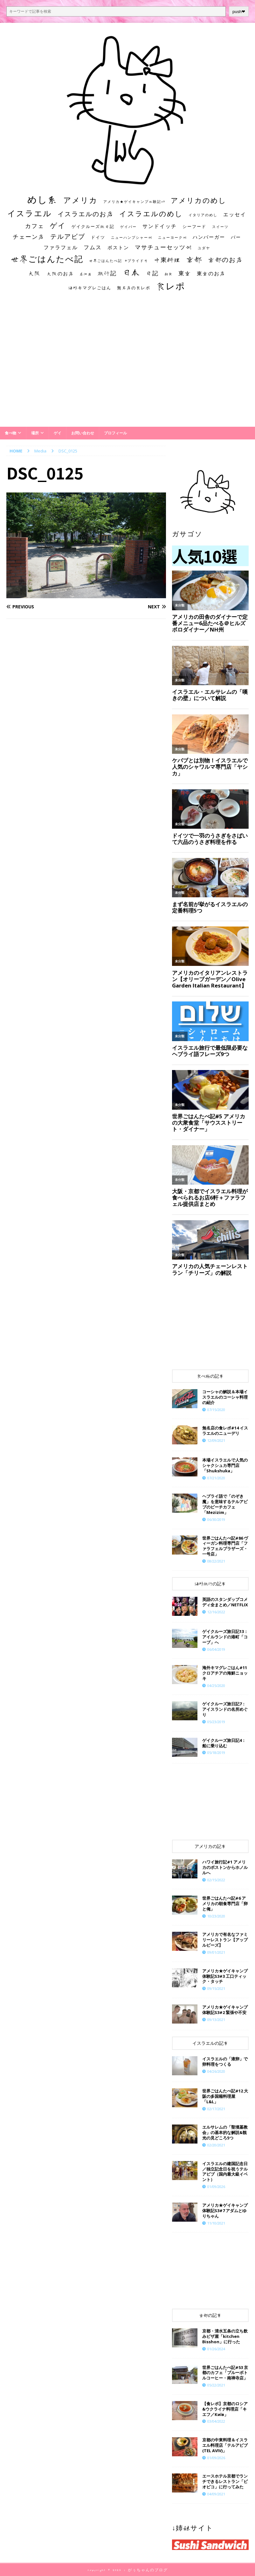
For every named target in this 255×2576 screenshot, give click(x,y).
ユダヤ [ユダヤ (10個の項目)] (204, 248)
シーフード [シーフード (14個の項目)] (194, 226)
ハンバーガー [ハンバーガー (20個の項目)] (209, 237)
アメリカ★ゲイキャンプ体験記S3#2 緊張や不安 (225, 2009)
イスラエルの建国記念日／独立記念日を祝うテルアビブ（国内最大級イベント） (225, 2172)
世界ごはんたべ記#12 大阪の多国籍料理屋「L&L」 (225, 2096)
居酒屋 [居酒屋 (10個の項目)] (85, 274)
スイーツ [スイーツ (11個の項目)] (220, 226)
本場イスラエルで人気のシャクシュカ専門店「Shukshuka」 (225, 1465)
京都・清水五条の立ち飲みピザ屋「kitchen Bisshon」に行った (225, 2336)
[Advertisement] (127, 365)
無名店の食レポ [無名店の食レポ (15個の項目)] (133, 288)
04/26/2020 (216, 2071)
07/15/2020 (216, 1409)
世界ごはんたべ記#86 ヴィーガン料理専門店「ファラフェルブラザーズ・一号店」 (225, 1546)
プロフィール (115, 433)
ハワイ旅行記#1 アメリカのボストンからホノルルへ (225, 1867)
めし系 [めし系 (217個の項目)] (42, 199)
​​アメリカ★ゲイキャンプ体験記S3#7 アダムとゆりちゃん (225, 2210)
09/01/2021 (216, 1952)
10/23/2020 (216, 1916)
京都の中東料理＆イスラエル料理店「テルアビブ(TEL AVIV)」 (225, 2445)
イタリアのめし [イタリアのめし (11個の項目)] (203, 215)
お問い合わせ (82, 433)
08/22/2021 (216, 1561)
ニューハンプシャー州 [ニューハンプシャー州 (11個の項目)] (131, 237)
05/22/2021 (216, 2385)
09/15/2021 (216, 1988)
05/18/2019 (216, 1752)
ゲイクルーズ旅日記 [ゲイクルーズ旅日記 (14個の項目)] (93, 226)
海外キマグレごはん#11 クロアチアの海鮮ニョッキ (225, 1673)
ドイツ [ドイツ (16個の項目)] (98, 237)
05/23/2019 (216, 1721)
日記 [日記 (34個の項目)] (152, 273)
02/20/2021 (216, 2145)
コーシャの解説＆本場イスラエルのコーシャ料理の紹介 (225, 1397)
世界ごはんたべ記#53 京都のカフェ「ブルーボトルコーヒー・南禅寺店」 (225, 2373)
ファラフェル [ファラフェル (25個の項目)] (61, 247)
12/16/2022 (216, 1611)
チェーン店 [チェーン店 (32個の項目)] (29, 236)
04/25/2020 (216, 1685)
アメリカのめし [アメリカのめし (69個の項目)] (198, 200)
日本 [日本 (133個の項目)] (131, 272)
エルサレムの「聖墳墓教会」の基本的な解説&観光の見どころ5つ (225, 2132)
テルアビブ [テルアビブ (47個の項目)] (67, 236)
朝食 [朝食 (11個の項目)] (168, 274)
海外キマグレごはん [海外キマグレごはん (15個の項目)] (89, 288)
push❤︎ (238, 11)
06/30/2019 (216, 1519)
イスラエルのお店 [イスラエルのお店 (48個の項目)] (86, 214)
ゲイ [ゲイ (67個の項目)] (58, 225)
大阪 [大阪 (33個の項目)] (34, 273)
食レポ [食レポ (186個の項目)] (170, 285)
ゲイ (57, 433)
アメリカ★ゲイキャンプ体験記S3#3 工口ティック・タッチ (225, 1976)
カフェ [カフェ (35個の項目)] (34, 226)
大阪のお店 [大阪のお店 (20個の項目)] (60, 273)
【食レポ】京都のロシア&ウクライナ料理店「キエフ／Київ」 (225, 2409)
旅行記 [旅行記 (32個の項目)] (107, 273)
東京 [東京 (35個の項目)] (184, 273)
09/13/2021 (216, 2019)
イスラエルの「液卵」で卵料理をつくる (225, 2061)
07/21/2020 (216, 1477)
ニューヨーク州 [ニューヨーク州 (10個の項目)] (172, 237)
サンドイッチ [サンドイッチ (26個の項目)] (159, 226)
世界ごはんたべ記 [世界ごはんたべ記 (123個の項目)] (46, 259)
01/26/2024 (216, 2348)
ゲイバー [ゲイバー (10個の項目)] (128, 226)
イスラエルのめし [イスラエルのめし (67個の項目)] (151, 213)
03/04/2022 (216, 2421)
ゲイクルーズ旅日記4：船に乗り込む (224, 1743)
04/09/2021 (216, 2494)
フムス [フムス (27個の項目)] (93, 247)
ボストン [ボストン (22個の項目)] (118, 247)
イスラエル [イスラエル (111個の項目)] (29, 213)
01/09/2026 (216, 2186)
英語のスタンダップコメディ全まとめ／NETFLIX (225, 1602)
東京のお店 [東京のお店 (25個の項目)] (211, 273)
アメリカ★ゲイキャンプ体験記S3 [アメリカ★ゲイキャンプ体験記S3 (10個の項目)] (134, 201)
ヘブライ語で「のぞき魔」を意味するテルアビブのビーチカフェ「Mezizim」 (225, 1504)
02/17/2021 (216, 2108)
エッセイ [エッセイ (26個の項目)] (234, 214)
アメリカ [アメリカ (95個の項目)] (80, 200)
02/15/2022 (216, 1879)
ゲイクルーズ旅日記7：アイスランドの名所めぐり (225, 1709)
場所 (35, 433)
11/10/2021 (216, 2223)
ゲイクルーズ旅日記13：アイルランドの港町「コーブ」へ (225, 1637)
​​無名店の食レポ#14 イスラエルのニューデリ (225, 1430)
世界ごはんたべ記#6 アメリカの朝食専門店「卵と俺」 (225, 1903)
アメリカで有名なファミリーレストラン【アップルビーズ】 (225, 1939)
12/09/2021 (216, 1440)
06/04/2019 (216, 1649)
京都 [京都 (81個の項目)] (194, 259)
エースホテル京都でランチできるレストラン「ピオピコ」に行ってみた (225, 2481)
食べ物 (10, 433)
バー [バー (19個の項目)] (236, 237)
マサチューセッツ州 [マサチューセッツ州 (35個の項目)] (163, 247)
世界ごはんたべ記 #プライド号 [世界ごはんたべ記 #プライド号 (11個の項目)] (118, 260)
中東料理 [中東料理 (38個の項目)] (167, 260)
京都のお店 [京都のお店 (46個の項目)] (225, 260)
